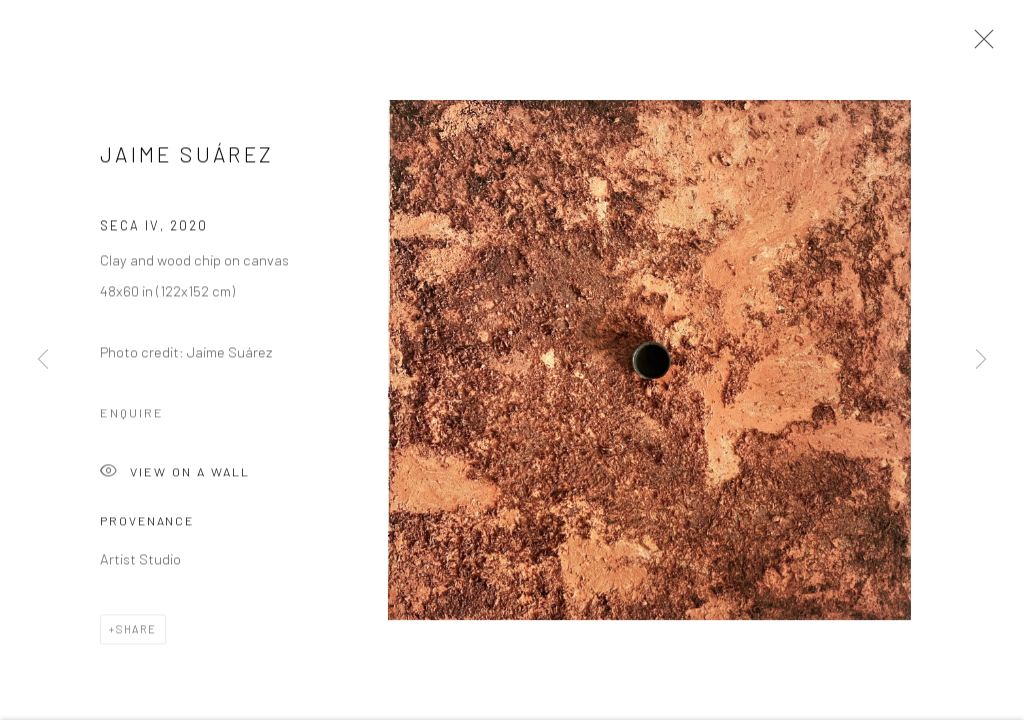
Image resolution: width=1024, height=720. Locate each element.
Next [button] (981, 360)
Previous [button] (43, 360)
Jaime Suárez (187, 156)
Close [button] (979, 45)
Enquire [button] (132, 414)
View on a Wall (175, 474)
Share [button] (136, 630)
